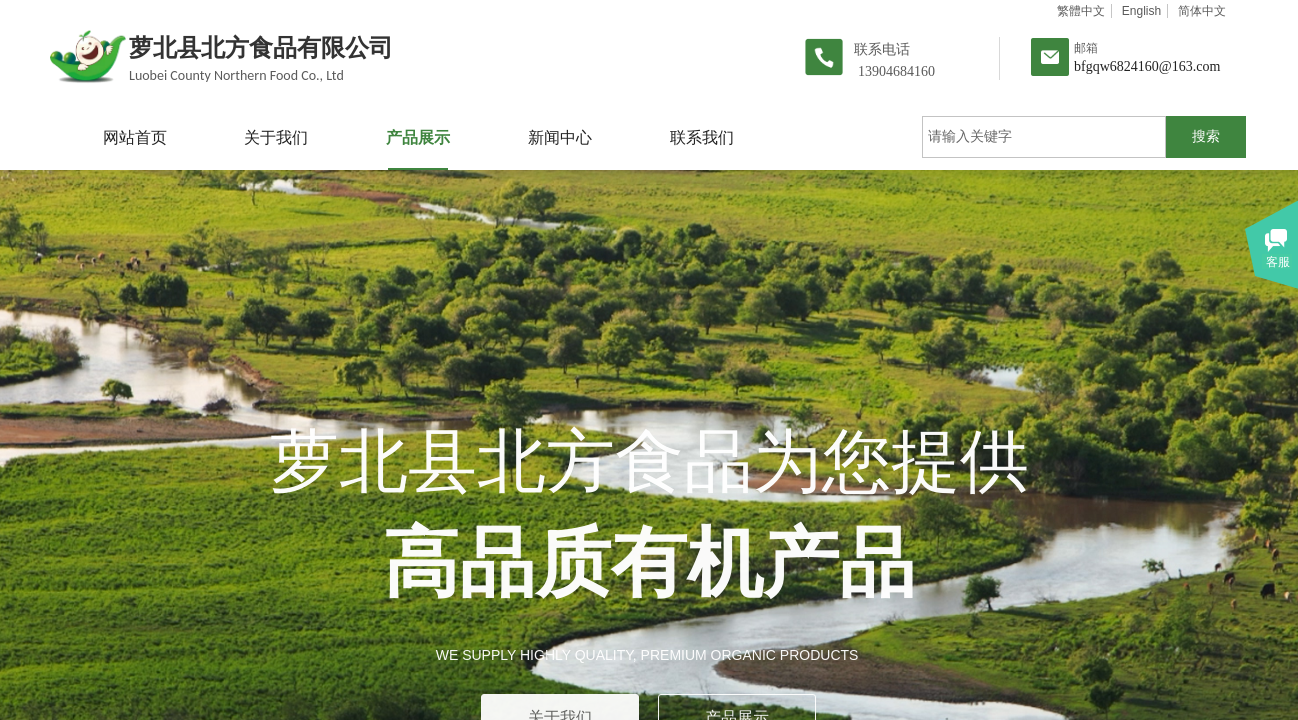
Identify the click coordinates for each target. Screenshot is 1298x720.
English (1141, 11)
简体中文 (1202, 11)
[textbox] (1044, 137)
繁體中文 (1081, 11)
